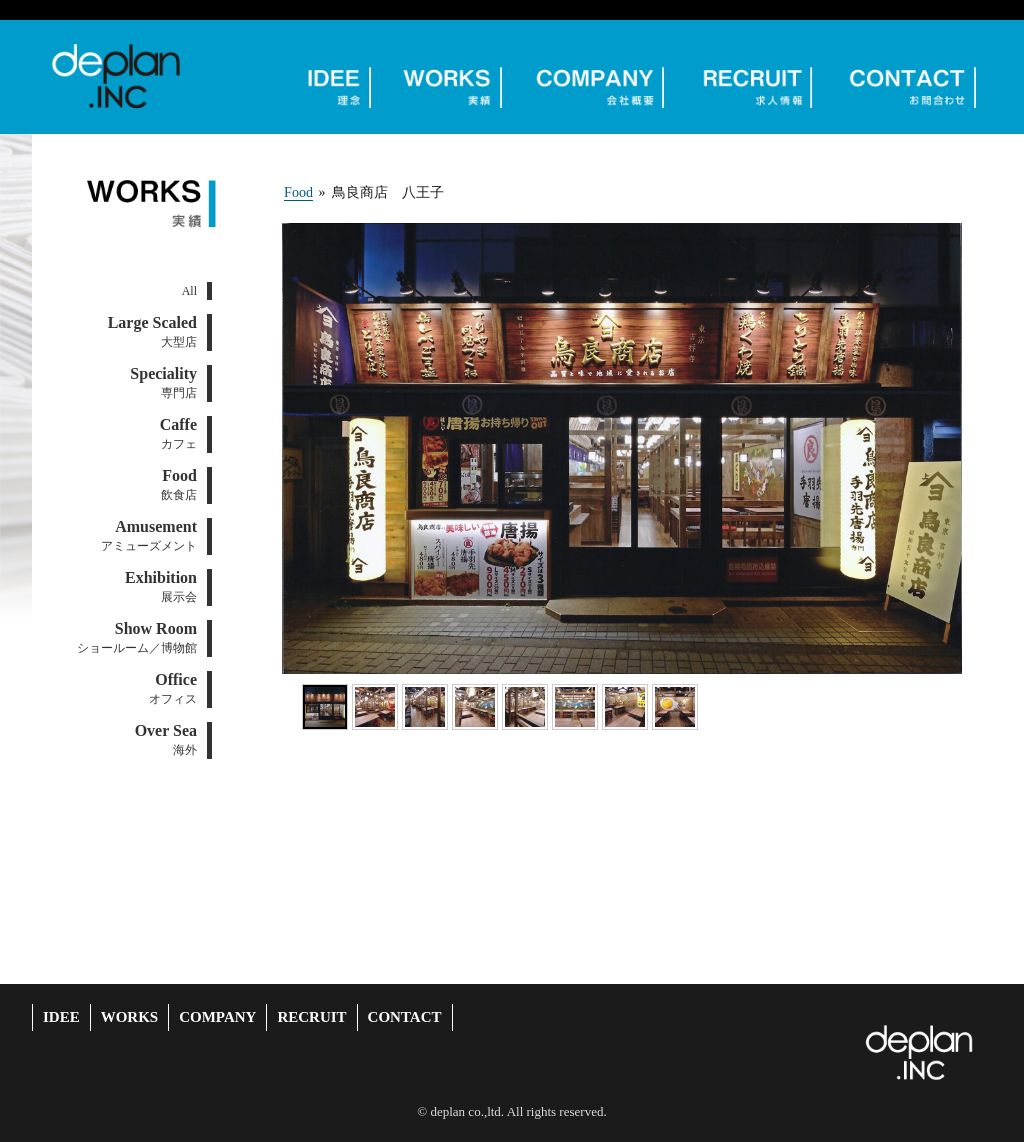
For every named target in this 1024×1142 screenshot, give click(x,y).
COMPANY (217, 1017)
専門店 (163, 382)
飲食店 (179, 484)
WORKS (130, 1017)
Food (298, 192)
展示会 (161, 586)
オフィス (173, 688)
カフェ (178, 433)
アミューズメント (149, 535)
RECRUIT (311, 1017)
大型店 (152, 331)
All (189, 291)
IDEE (61, 1017)
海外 (166, 739)
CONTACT (405, 1017)
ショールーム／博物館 (137, 637)
